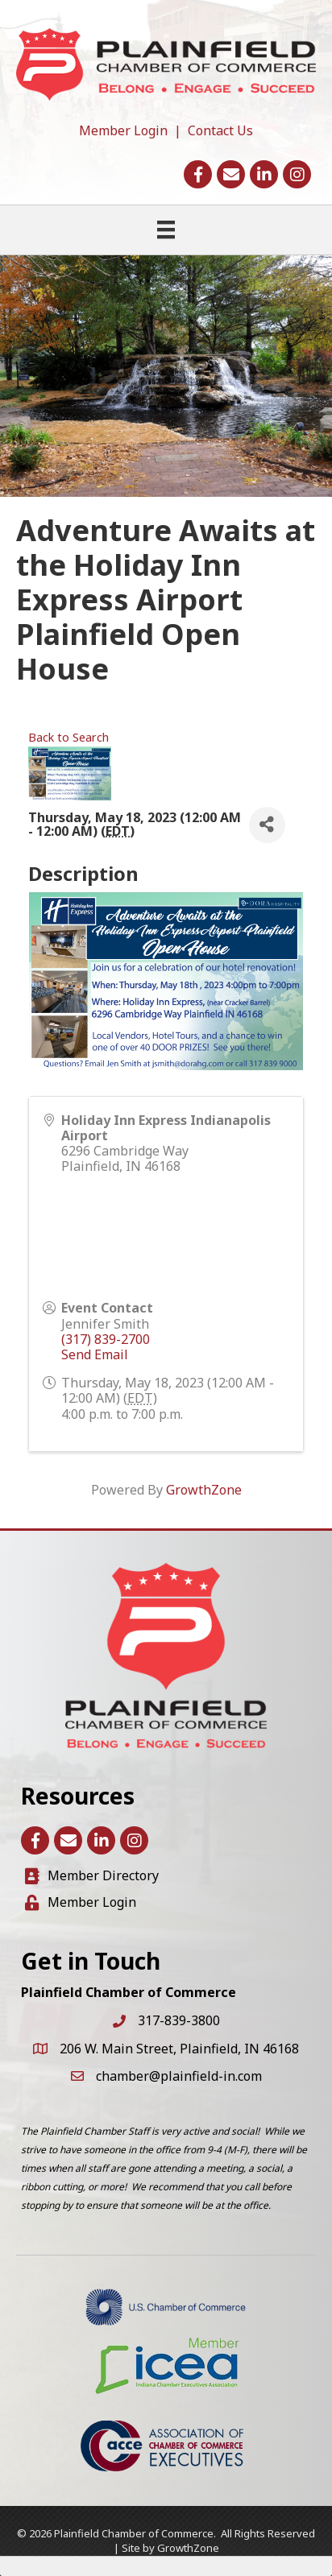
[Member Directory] (92, 1876)
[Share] (267, 825)
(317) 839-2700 (105, 1339)
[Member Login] (80, 1902)
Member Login (123, 130)
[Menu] (166, 229)
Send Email (94, 1354)
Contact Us (220, 130)
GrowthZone (204, 1490)
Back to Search (68, 737)
